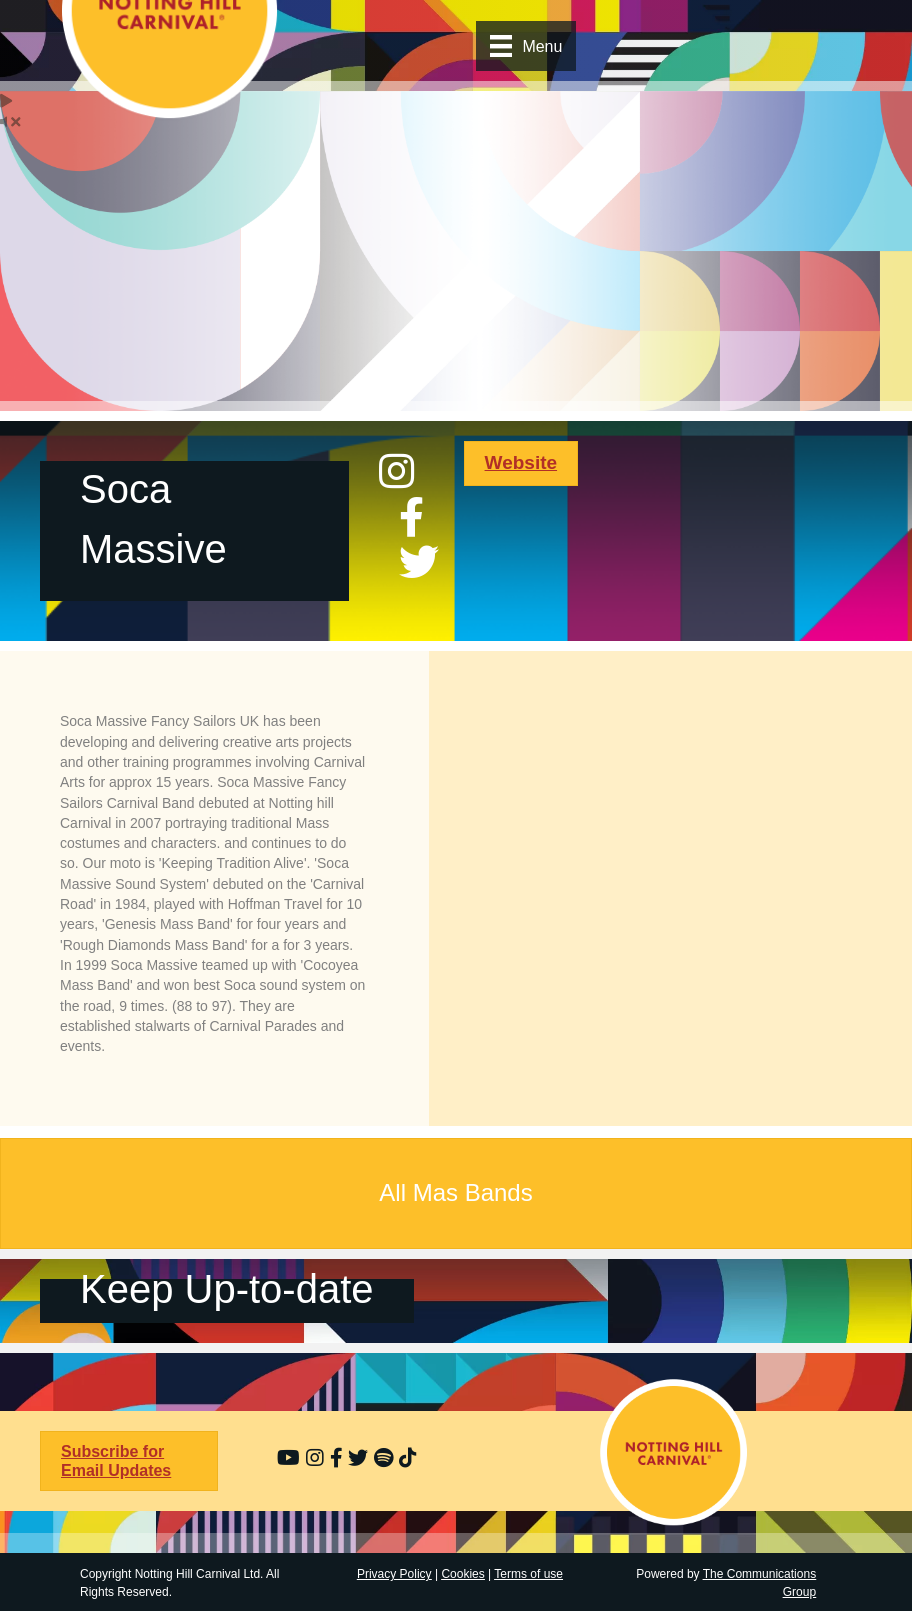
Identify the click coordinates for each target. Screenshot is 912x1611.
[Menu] (526, 46)
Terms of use (528, 1574)
